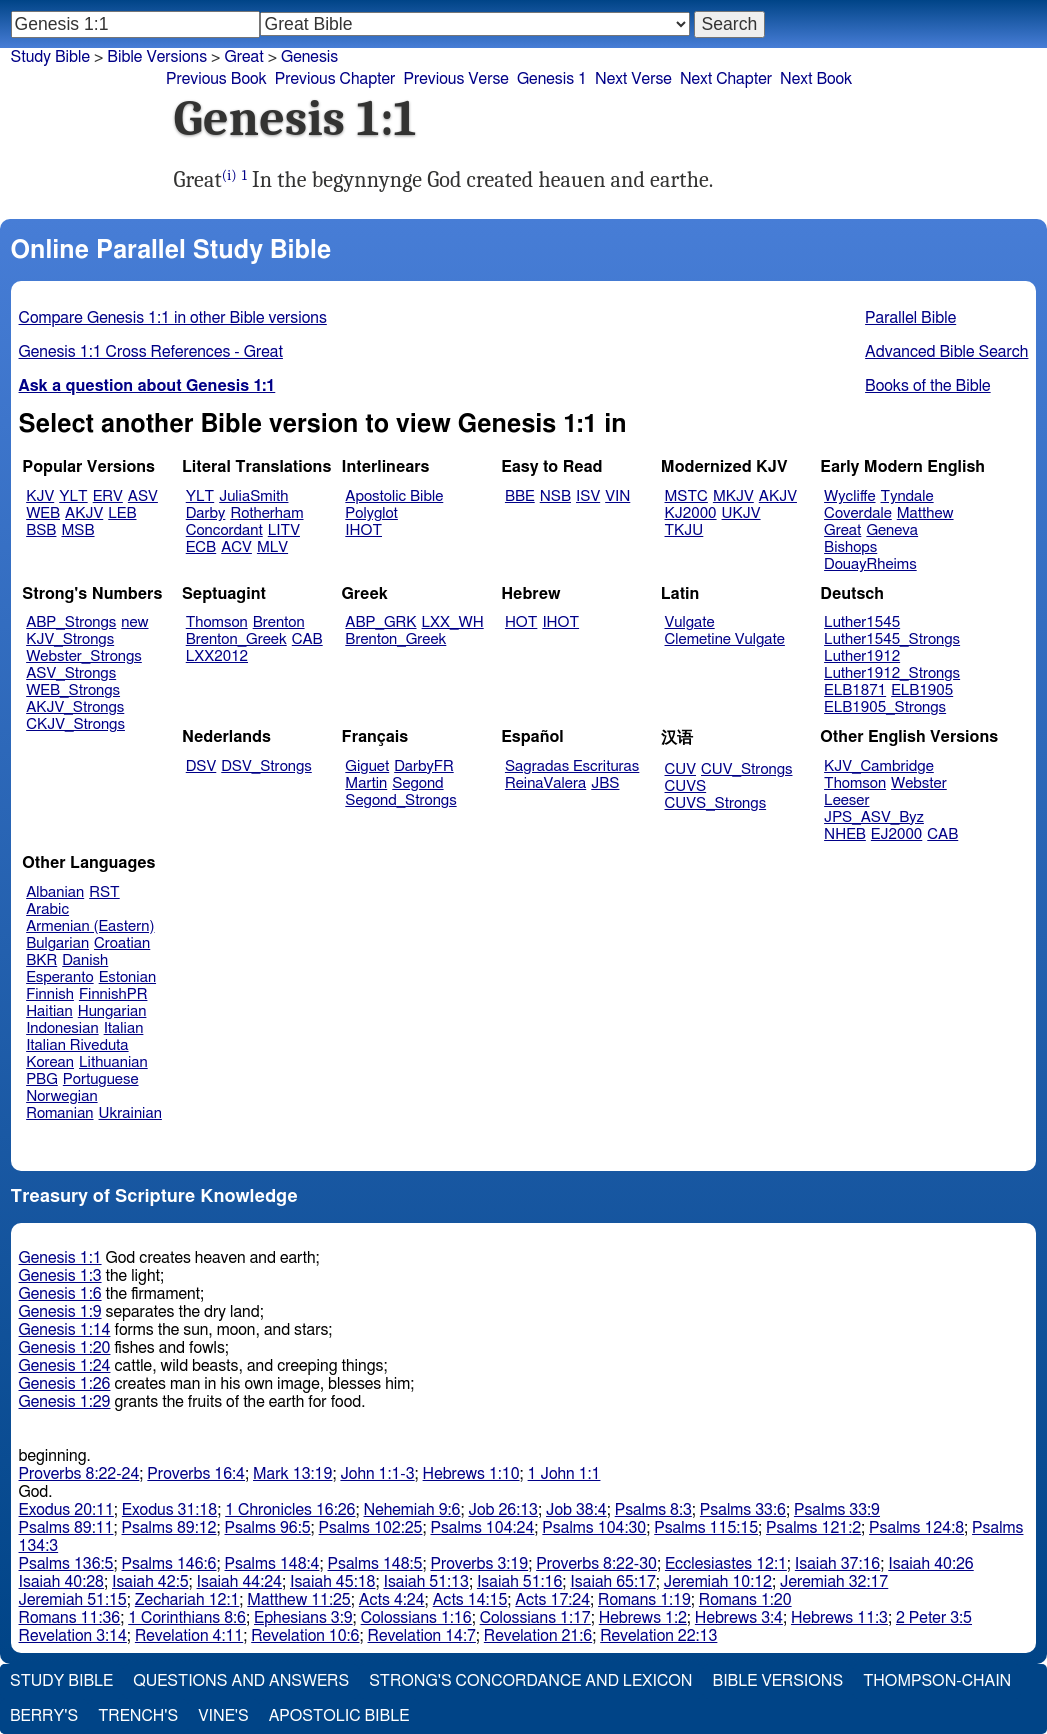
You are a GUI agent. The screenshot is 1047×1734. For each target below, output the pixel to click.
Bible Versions (157, 57)
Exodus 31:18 (169, 1510)
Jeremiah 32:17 (834, 1582)
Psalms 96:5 (268, 1528)
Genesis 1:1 (60, 1258)
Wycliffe (849, 496)
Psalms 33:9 (837, 1510)
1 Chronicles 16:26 (290, 1510)
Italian (124, 1028)
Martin (366, 783)
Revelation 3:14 (73, 1636)
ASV (143, 496)
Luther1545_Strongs (892, 639)
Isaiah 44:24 (239, 1582)
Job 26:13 (503, 1510)
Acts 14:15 (470, 1600)
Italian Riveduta (77, 1045)
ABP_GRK (380, 622)
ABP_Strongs (71, 622)
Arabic (47, 909)
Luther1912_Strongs (892, 673)
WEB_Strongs (73, 690)
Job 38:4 (576, 1510)
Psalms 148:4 (272, 1564)
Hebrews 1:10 (471, 1474)
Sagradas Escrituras (572, 766)
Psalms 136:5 (66, 1564)
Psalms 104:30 (594, 1528)
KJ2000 (691, 513)
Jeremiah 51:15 (73, 1600)
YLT (73, 496)
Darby (206, 513)
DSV (201, 766)
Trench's (138, 1716)
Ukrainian (130, 1113)
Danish (85, 960)
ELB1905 (922, 690)
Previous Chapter (335, 79)
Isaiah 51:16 (519, 1582)
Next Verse (633, 79)
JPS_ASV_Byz (874, 817)
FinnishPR (113, 994)
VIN (617, 496)
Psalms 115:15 (706, 1528)
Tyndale (907, 496)
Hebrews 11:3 (839, 1618)
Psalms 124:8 (916, 1528)
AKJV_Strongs (75, 707)
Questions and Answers (241, 1681)
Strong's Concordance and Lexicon (530, 1681)
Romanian (59, 1113)
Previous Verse (455, 79)
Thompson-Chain (937, 1681)
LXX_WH (453, 622)
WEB (43, 513)
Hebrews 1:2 (643, 1618)
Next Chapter (726, 79)
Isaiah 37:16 (837, 1564)
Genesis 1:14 (65, 1330)
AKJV (84, 513)
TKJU (684, 530)
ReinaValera (545, 783)
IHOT (363, 530)
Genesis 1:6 (60, 1294)
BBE (520, 496)
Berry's (44, 1716)
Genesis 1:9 (60, 1312)
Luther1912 (862, 656)
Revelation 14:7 (422, 1636)
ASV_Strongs (71, 673)
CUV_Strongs (746, 769)
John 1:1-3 (377, 1474)
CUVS (686, 786)
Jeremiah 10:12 (718, 1582)
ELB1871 (855, 690)
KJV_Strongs (70, 639)
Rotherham (266, 513)
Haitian (49, 1011)
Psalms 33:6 (743, 1510)
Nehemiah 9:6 (412, 1510)
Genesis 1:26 (65, 1384)
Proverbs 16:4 (196, 1474)
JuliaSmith (253, 496)
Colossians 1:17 (535, 1618)
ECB (201, 547)
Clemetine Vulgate (725, 639)
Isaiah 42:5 (150, 1582)
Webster (919, 783)
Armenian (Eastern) (90, 926)
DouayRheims (870, 564)
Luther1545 (862, 622)
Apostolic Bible (339, 1716)
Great (842, 530)
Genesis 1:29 (65, 1402)
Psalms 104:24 (482, 1528)
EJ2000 (896, 834)
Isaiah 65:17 (612, 1582)
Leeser (846, 800)
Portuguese (101, 1079)
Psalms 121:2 (813, 1528)
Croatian (122, 943)
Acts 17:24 (552, 1600)
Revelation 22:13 (658, 1636)
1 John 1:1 (564, 1474)
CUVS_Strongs (716, 803)
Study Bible (50, 57)
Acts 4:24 (392, 1600)
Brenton (279, 622)
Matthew (925, 513)
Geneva (892, 530)
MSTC (686, 496)
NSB (555, 496)
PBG (42, 1079)
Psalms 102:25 (371, 1528)
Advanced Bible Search (946, 352)
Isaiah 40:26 (930, 1564)
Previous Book (216, 79)
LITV (284, 530)
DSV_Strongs (266, 766)
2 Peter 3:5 (934, 1618)
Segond (417, 783)
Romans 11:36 (70, 1618)
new (134, 622)
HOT (521, 622)
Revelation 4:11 (189, 1636)
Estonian (127, 977)
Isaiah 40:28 (61, 1582)
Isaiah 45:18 (332, 1582)
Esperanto (60, 977)
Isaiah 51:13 (425, 1582)
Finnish (50, 994)
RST (104, 892)
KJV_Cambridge (879, 766)
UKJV (741, 513)
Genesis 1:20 (65, 1348)
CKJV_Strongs (75, 724)
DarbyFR (424, 766)
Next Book (816, 79)
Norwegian (61, 1096)
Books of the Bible (928, 386)
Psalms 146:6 (169, 1564)
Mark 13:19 (292, 1474)
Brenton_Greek (236, 639)
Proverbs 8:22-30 (596, 1564)
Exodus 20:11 (66, 1510)
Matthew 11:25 (298, 1600)
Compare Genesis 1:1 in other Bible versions (173, 318)
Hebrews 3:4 (739, 1618)
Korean (50, 1062)
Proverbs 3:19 (479, 1564)
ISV (588, 496)
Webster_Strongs (84, 656)
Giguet (367, 766)
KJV (40, 496)
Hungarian (112, 1011)
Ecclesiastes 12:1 (726, 1564)
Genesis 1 (552, 79)
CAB (307, 639)
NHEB (845, 834)
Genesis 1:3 (60, 1276)
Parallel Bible (910, 318)
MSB (77, 530)
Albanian (55, 892)
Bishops (850, 547)
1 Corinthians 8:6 (187, 1618)
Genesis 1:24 (65, 1366)
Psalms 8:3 (653, 1510)
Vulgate (690, 622)
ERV (108, 496)
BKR (41, 960)
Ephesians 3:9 (303, 1618)
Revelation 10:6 (305, 1636)
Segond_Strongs (400, 800)
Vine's (223, 1716)
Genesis (309, 57)
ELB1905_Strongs (885, 707)
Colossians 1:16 (416, 1618)
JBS (605, 783)
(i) (229, 175)
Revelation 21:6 (538, 1636)
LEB (122, 513)
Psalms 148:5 (375, 1564)
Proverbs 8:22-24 (79, 1474)
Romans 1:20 (745, 1600)
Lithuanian (113, 1062)
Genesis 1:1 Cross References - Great (151, 352)
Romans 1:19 (644, 1600)
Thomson (217, 622)
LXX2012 (217, 656)
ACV (236, 547)
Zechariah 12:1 (187, 1600)
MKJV (733, 496)
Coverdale (858, 513)
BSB (41, 530)
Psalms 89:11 (66, 1528)
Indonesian (62, 1028)
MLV (272, 547)
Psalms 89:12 (169, 1528)
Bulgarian (57, 943)
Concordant (224, 530)
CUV (681, 769)
